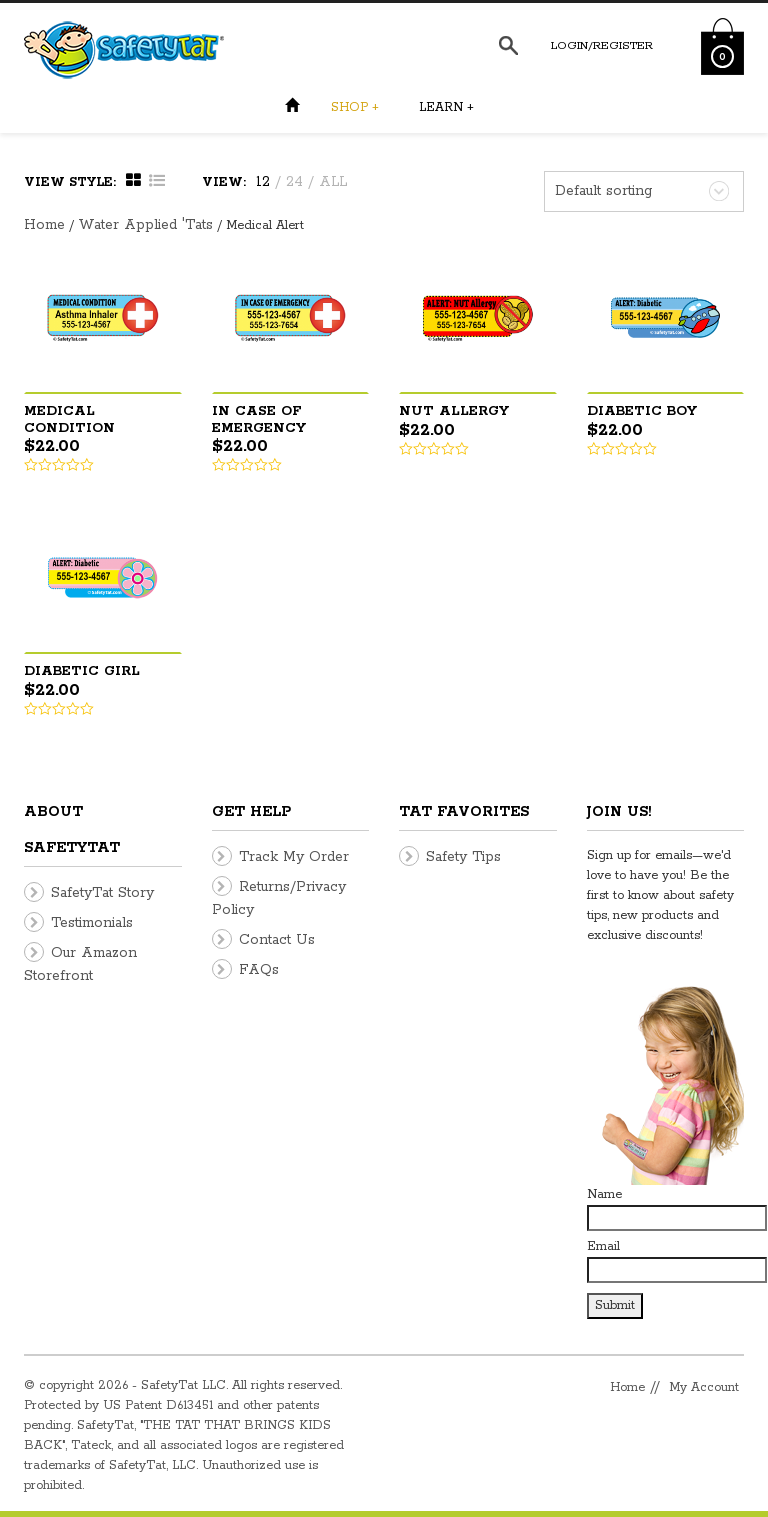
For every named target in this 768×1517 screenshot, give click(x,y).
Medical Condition (69, 420)
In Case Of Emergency (259, 420)
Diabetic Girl (82, 671)
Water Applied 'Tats (145, 225)
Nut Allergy (454, 411)
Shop (355, 107)
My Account (704, 1387)
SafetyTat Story (102, 893)
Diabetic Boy (642, 411)
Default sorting (603, 191)
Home (44, 225)
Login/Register (602, 45)
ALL (333, 182)
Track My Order (294, 857)
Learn (446, 107)
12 (263, 182)
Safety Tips (463, 857)
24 (294, 182)
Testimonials (92, 923)
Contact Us (277, 940)
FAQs (259, 970)
